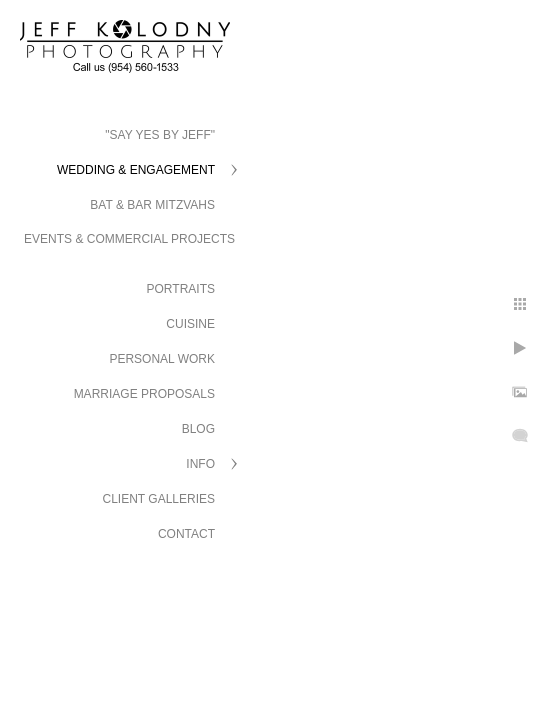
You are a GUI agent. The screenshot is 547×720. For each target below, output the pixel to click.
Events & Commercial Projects (129, 239)
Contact (186, 534)
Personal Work (162, 359)
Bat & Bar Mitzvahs (152, 205)
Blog (198, 429)
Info (200, 464)
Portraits (181, 289)
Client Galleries (159, 499)
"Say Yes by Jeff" (160, 135)
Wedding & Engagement (136, 170)
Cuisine (190, 324)
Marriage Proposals (144, 394)
